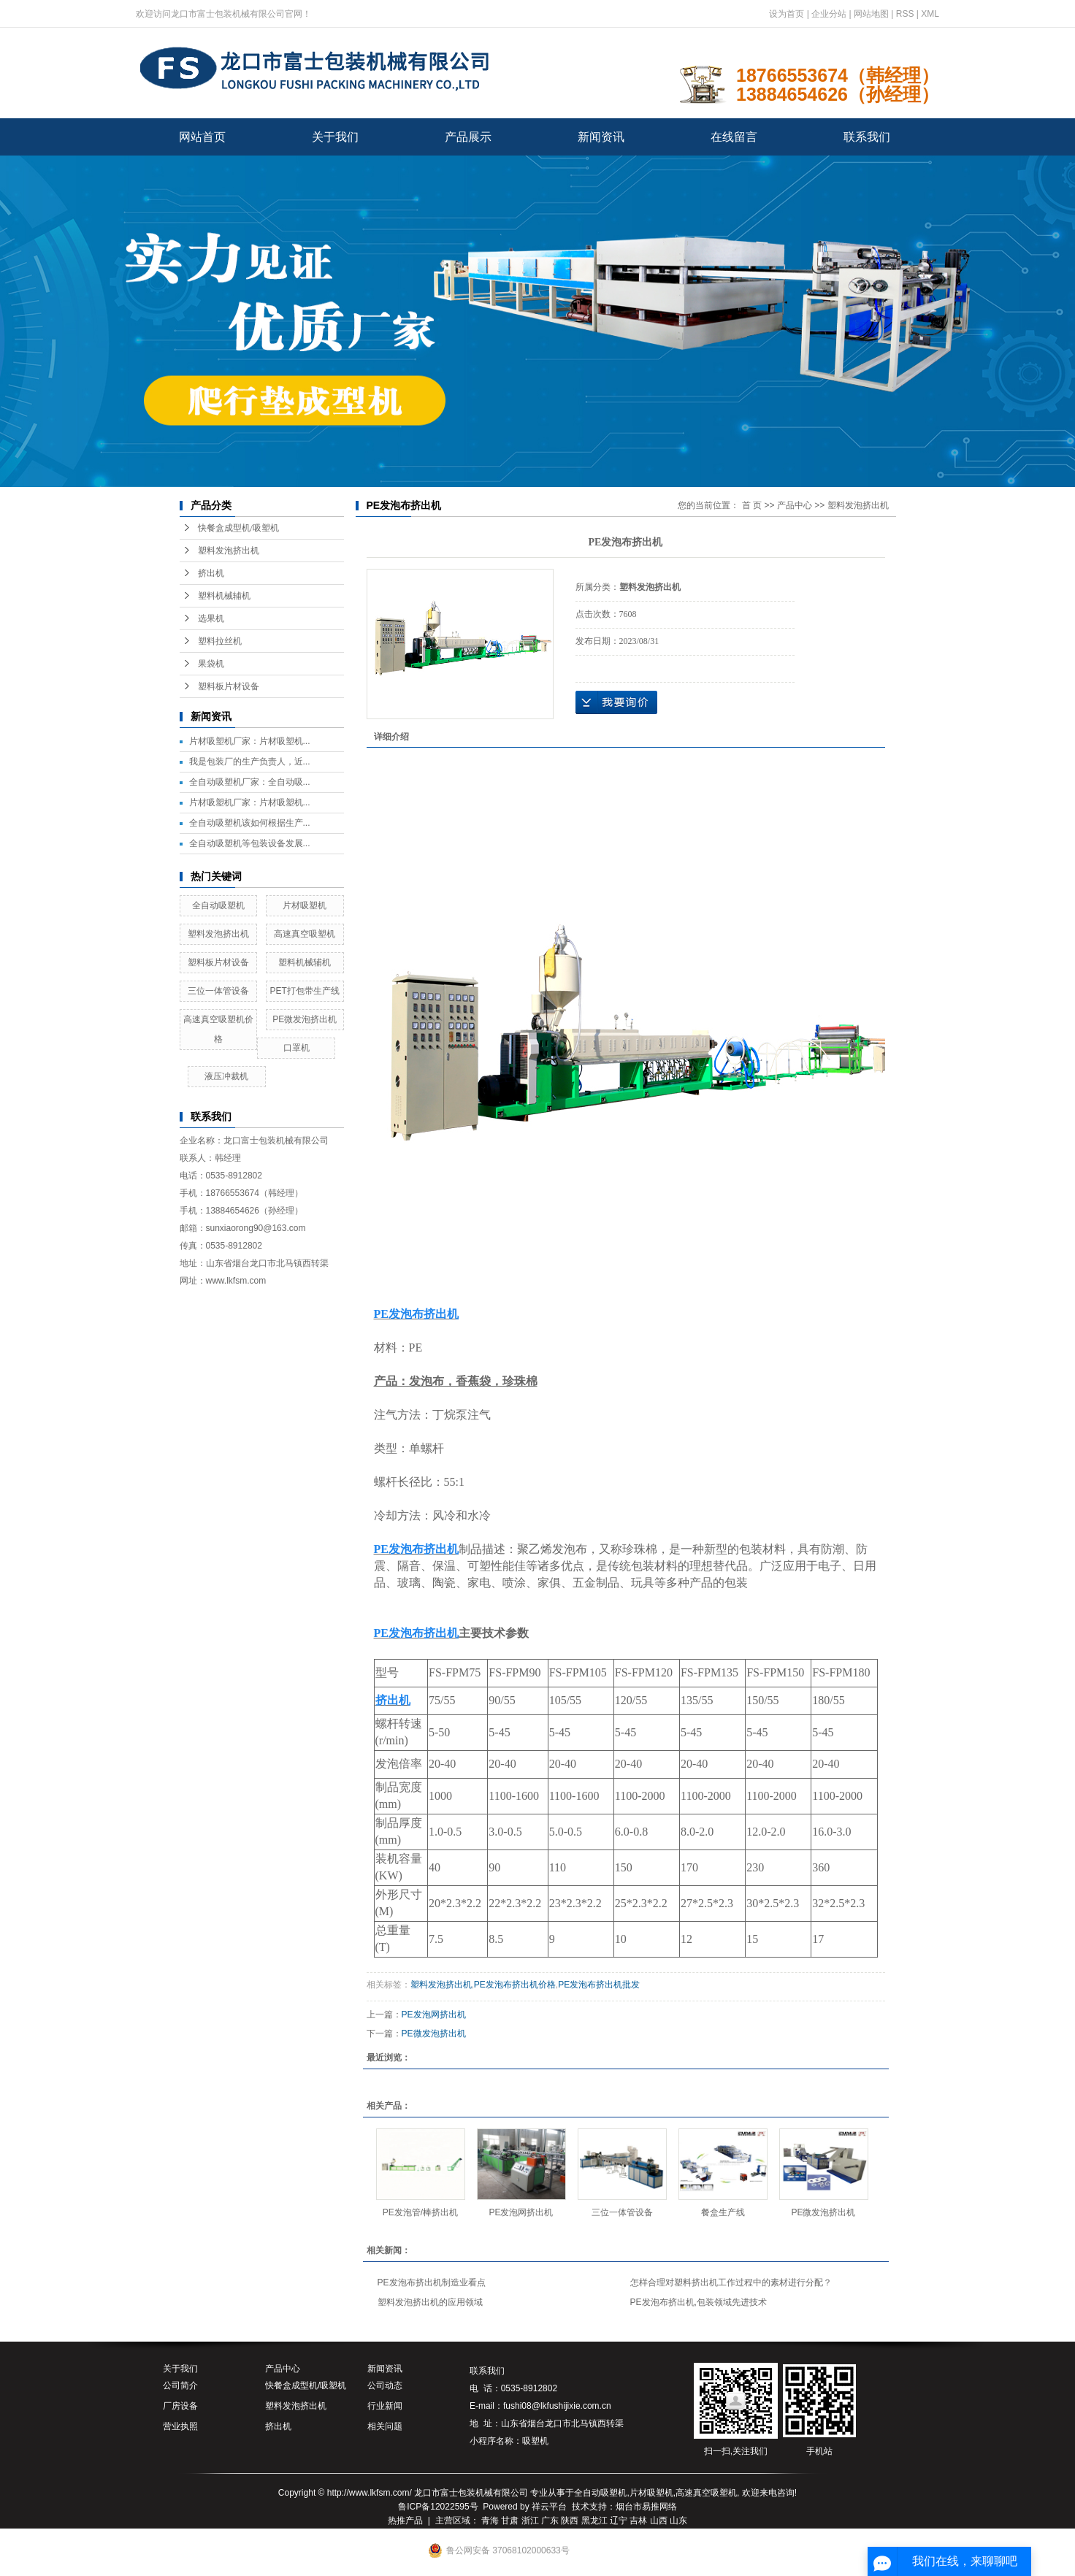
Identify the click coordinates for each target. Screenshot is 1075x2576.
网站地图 (871, 14)
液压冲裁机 (226, 1076)
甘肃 (510, 2520)
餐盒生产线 (723, 2212)
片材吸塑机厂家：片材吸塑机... (249, 741)
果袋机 (211, 664)
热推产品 (405, 2520)
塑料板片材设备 (228, 686)
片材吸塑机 (304, 905)
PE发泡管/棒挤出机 (420, 2212)
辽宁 (618, 2520)
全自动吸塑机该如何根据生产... (249, 823)
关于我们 (335, 137)
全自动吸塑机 (218, 905)
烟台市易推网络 (646, 2507)
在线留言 (734, 137)
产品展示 (468, 137)
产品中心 (794, 505)
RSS (905, 14)
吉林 (638, 2520)
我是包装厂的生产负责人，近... (249, 761)
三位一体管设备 (218, 991)
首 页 (752, 505)
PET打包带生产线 (304, 991)
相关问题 (384, 2426)
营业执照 (180, 2426)
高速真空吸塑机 (304, 934)
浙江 (530, 2520)
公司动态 (384, 2385)
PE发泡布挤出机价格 (515, 1984)
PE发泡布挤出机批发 (599, 1984)
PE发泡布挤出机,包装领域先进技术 (698, 2302)
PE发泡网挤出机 (434, 2014)
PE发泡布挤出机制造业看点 (432, 2282)
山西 (658, 2520)
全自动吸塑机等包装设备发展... (249, 843)
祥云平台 (549, 2507)
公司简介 (180, 2385)
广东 (550, 2520)
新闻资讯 (601, 137)
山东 (678, 2520)
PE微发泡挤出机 (304, 1019)
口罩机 (296, 1048)
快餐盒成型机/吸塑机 (238, 528)
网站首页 (202, 137)
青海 (490, 2520)
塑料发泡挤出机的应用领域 (430, 2302)
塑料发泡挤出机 (228, 550)
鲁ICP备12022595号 (438, 2507)
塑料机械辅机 (224, 596)
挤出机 (211, 573)
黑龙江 (594, 2520)
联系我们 (866, 137)
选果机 (211, 618)
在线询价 (616, 702)
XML (930, 14)
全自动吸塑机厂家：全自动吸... (249, 782)
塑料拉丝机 (220, 641)
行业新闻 (384, 2406)
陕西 (569, 2520)
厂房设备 (180, 2406)
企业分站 (828, 14)
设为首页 (786, 14)
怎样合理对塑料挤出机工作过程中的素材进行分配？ (731, 2282)
